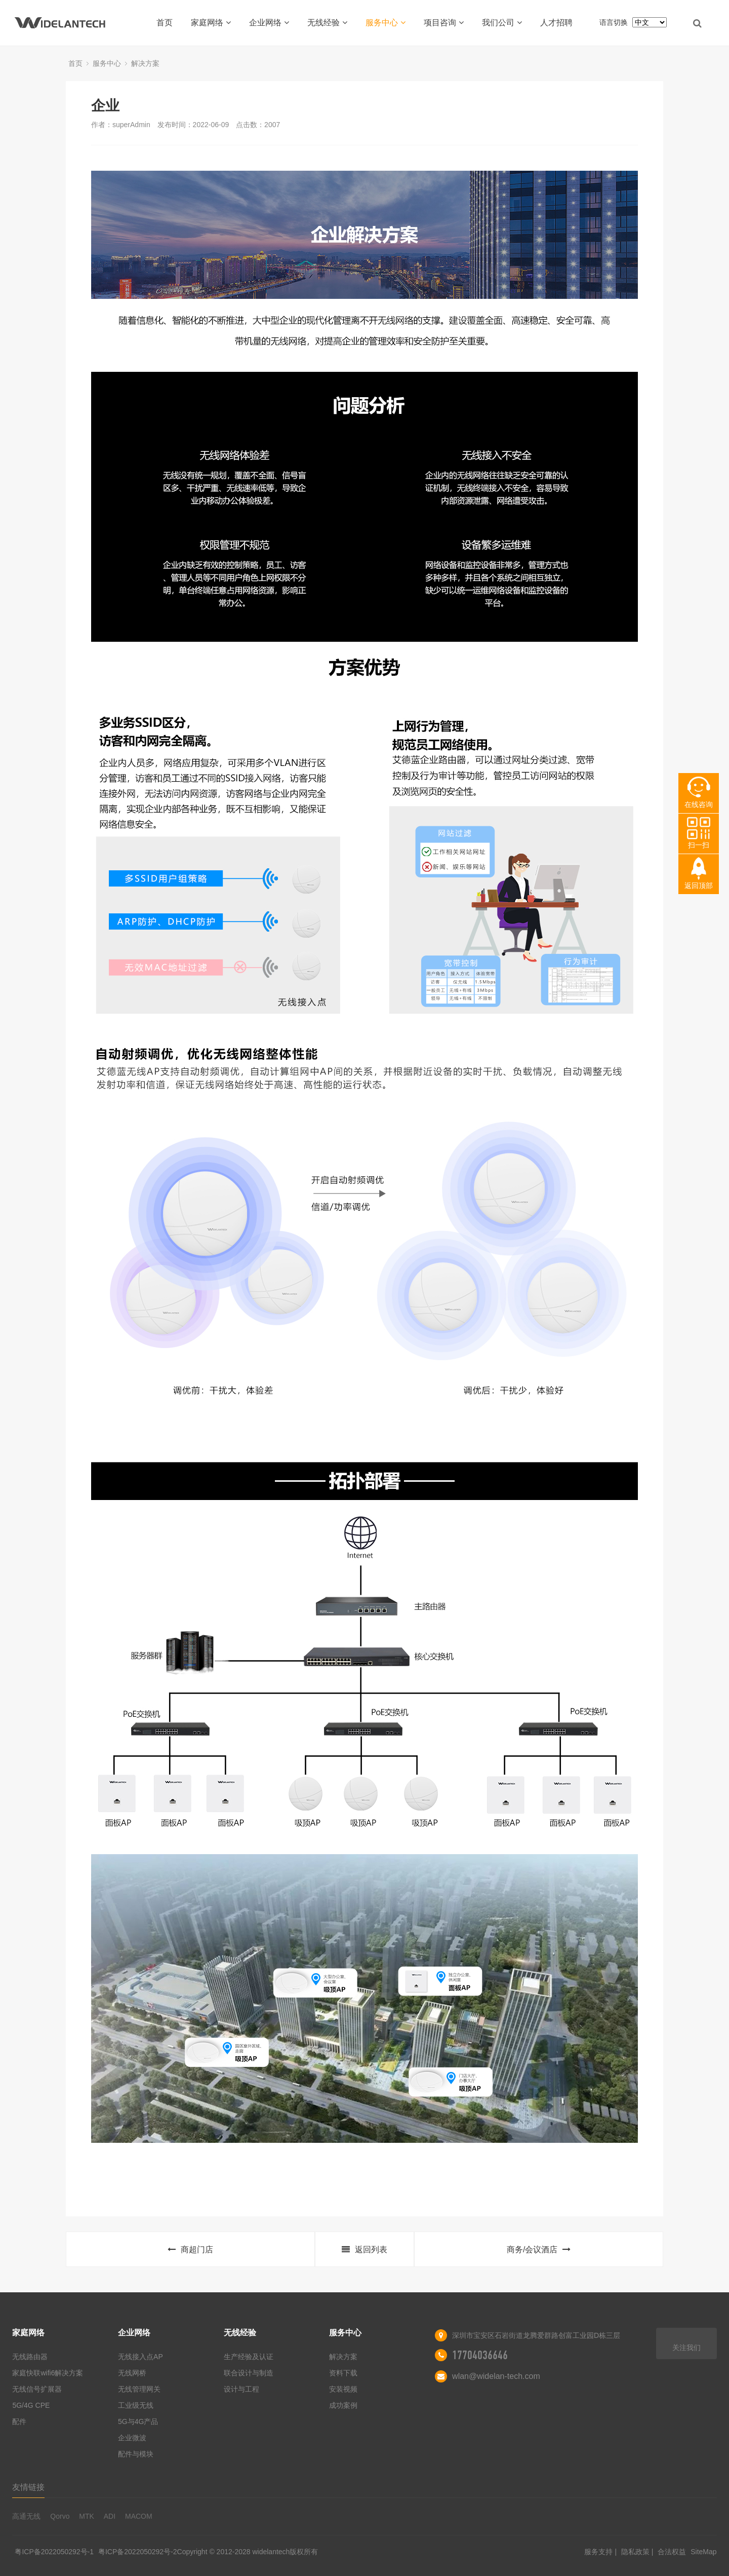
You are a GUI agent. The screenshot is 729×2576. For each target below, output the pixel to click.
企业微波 (132, 2438)
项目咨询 (444, 22)
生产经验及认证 (248, 2357)
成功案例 (343, 2405)
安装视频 (343, 2389)
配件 (19, 2421)
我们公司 (502, 22)
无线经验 (327, 22)
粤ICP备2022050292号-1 (54, 2552)
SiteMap (703, 2552)
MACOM (138, 2516)
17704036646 (480, 2355)
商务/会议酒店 (539, 2249)
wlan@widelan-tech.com (496, 2376)
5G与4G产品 (138, 2421)
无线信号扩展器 (37, 2389)
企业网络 (269, 22)
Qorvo (59, 2516)
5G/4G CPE (31, 2405)
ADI (109, 2516)
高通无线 (26, 2516)
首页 (164, 22)
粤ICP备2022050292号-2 (137, 2552)
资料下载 (343, 2373)
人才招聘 (556, 22)
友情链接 (28, 2487)
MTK (86, 2516)
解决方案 (145, 63)
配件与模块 (135, 2454)
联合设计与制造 (248, 2373)
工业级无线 (135, 2405)
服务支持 (599, 2552)
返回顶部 (698, 885)
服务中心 (386, 22)
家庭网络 (211, 22)
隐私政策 (636, 2552)
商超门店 (190, 2249)
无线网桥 (132, 2373)
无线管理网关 (139, 2389)
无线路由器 (30, 2357)
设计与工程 (241, 2389)
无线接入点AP (140, 2357)
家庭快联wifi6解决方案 (47, 2373)
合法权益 (673, 2552)
